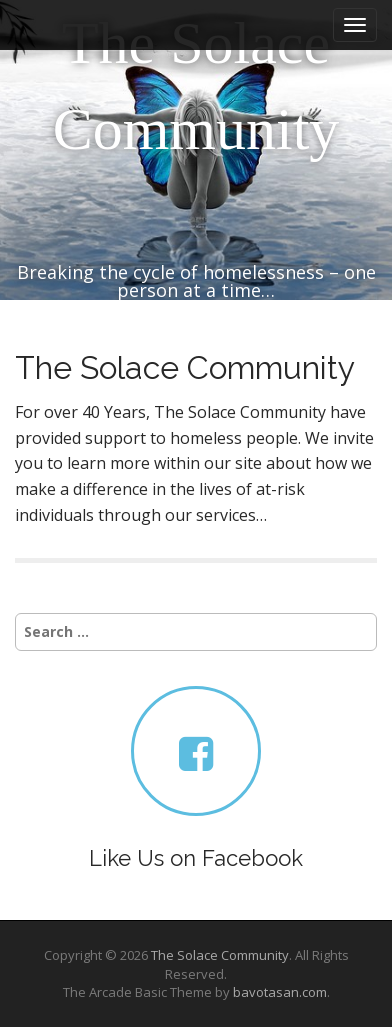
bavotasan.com (280, 992)
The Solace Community (196, 86)
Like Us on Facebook (196, 858)
